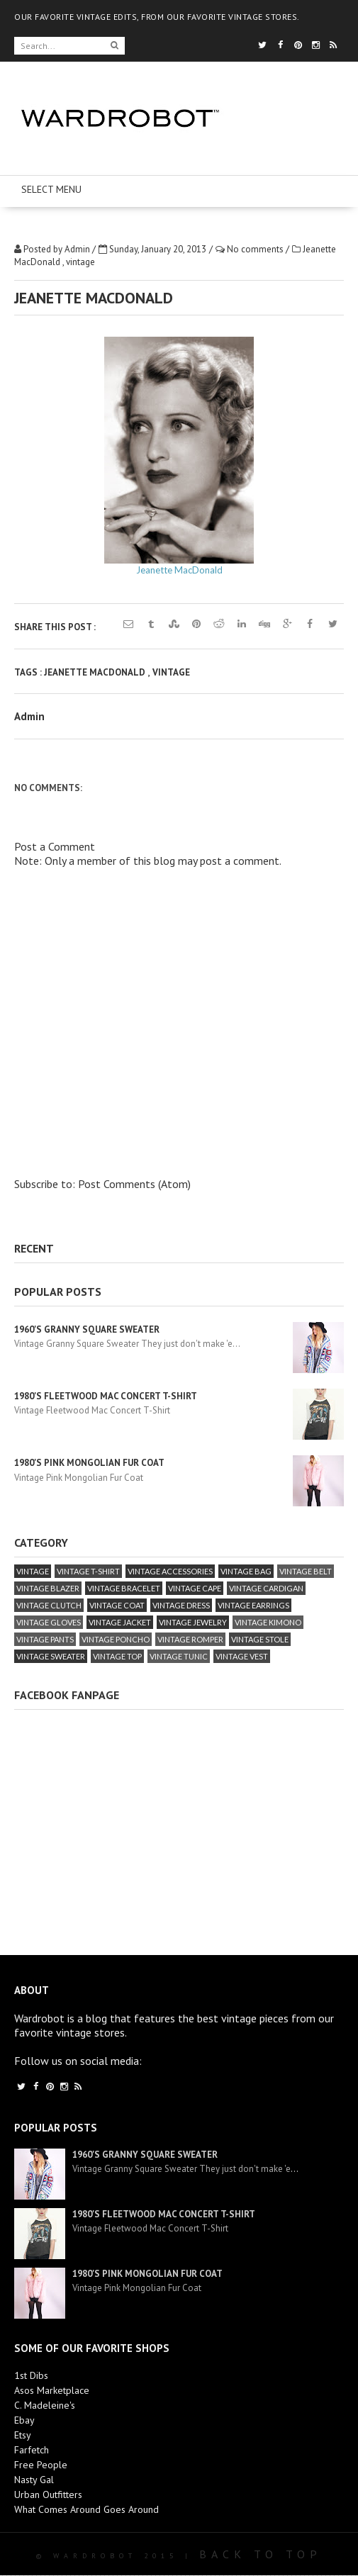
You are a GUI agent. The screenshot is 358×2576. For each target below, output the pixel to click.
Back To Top (260, 2554)
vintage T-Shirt (88, 1571)
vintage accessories (170, 1571)
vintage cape (194, 1588)
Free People (40, 2464)
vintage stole (260, 1639)
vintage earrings (253, 1605)
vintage (80, 262)
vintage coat (117, 1605)
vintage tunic (179, 1656)
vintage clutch (49, 1605)
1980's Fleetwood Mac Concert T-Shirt (105, 1396)
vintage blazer (47, 1588)
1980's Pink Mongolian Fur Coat (89, 1463)
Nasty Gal (34, 2479)
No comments (256, 249)
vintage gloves (48, 1622)
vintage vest (242, 1656)
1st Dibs (31, 2375)
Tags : (29, 672)
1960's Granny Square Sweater (87, 1329)
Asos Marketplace (51, 2390)
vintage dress (181, 1605)
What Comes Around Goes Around (86, 2509)
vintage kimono (268, 1622)
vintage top (117, 1656)
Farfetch (31, 2449)
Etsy (22, 2435)
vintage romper (190, 1639)
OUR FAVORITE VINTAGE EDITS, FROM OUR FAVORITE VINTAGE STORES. (157, 16)
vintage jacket (120, 1622)
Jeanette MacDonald (179, 570)
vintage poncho (116, 1639)
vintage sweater (50, 1656)
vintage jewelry (193, 1622)
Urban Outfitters (48, 2494)
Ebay (24, 2420)
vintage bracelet (123, 1588)
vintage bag (246, 1571)
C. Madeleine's (44, 2405)
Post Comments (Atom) (134, 1184)
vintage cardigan (266, 1588)
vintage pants (45, 1639)
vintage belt (305, 1571)
